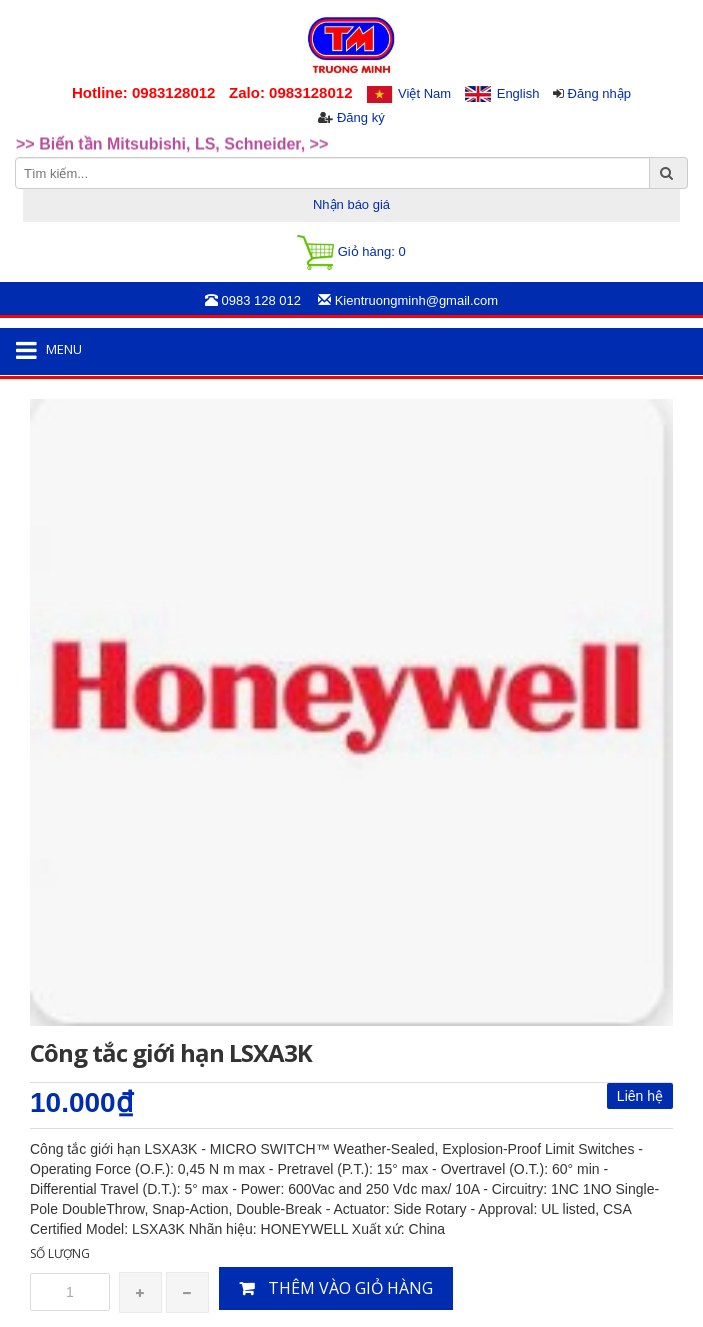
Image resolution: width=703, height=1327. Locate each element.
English (518, 93)
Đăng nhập (599, 93)
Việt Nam (424, 93)
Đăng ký (361, 117)
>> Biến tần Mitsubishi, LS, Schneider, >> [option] (172, 152)
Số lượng (60, 1253)
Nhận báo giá (351, 204)
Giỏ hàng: (351, 252)
